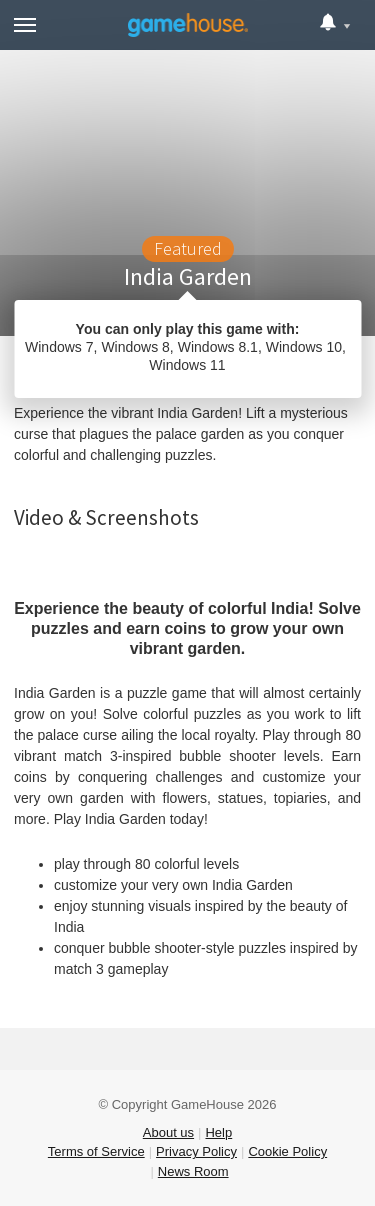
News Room (193, 1171)
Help (218, 1132)
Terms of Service (96, 1151)
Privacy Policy (196, 1151)
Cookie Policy (287, 1151)
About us (168, 1132)
